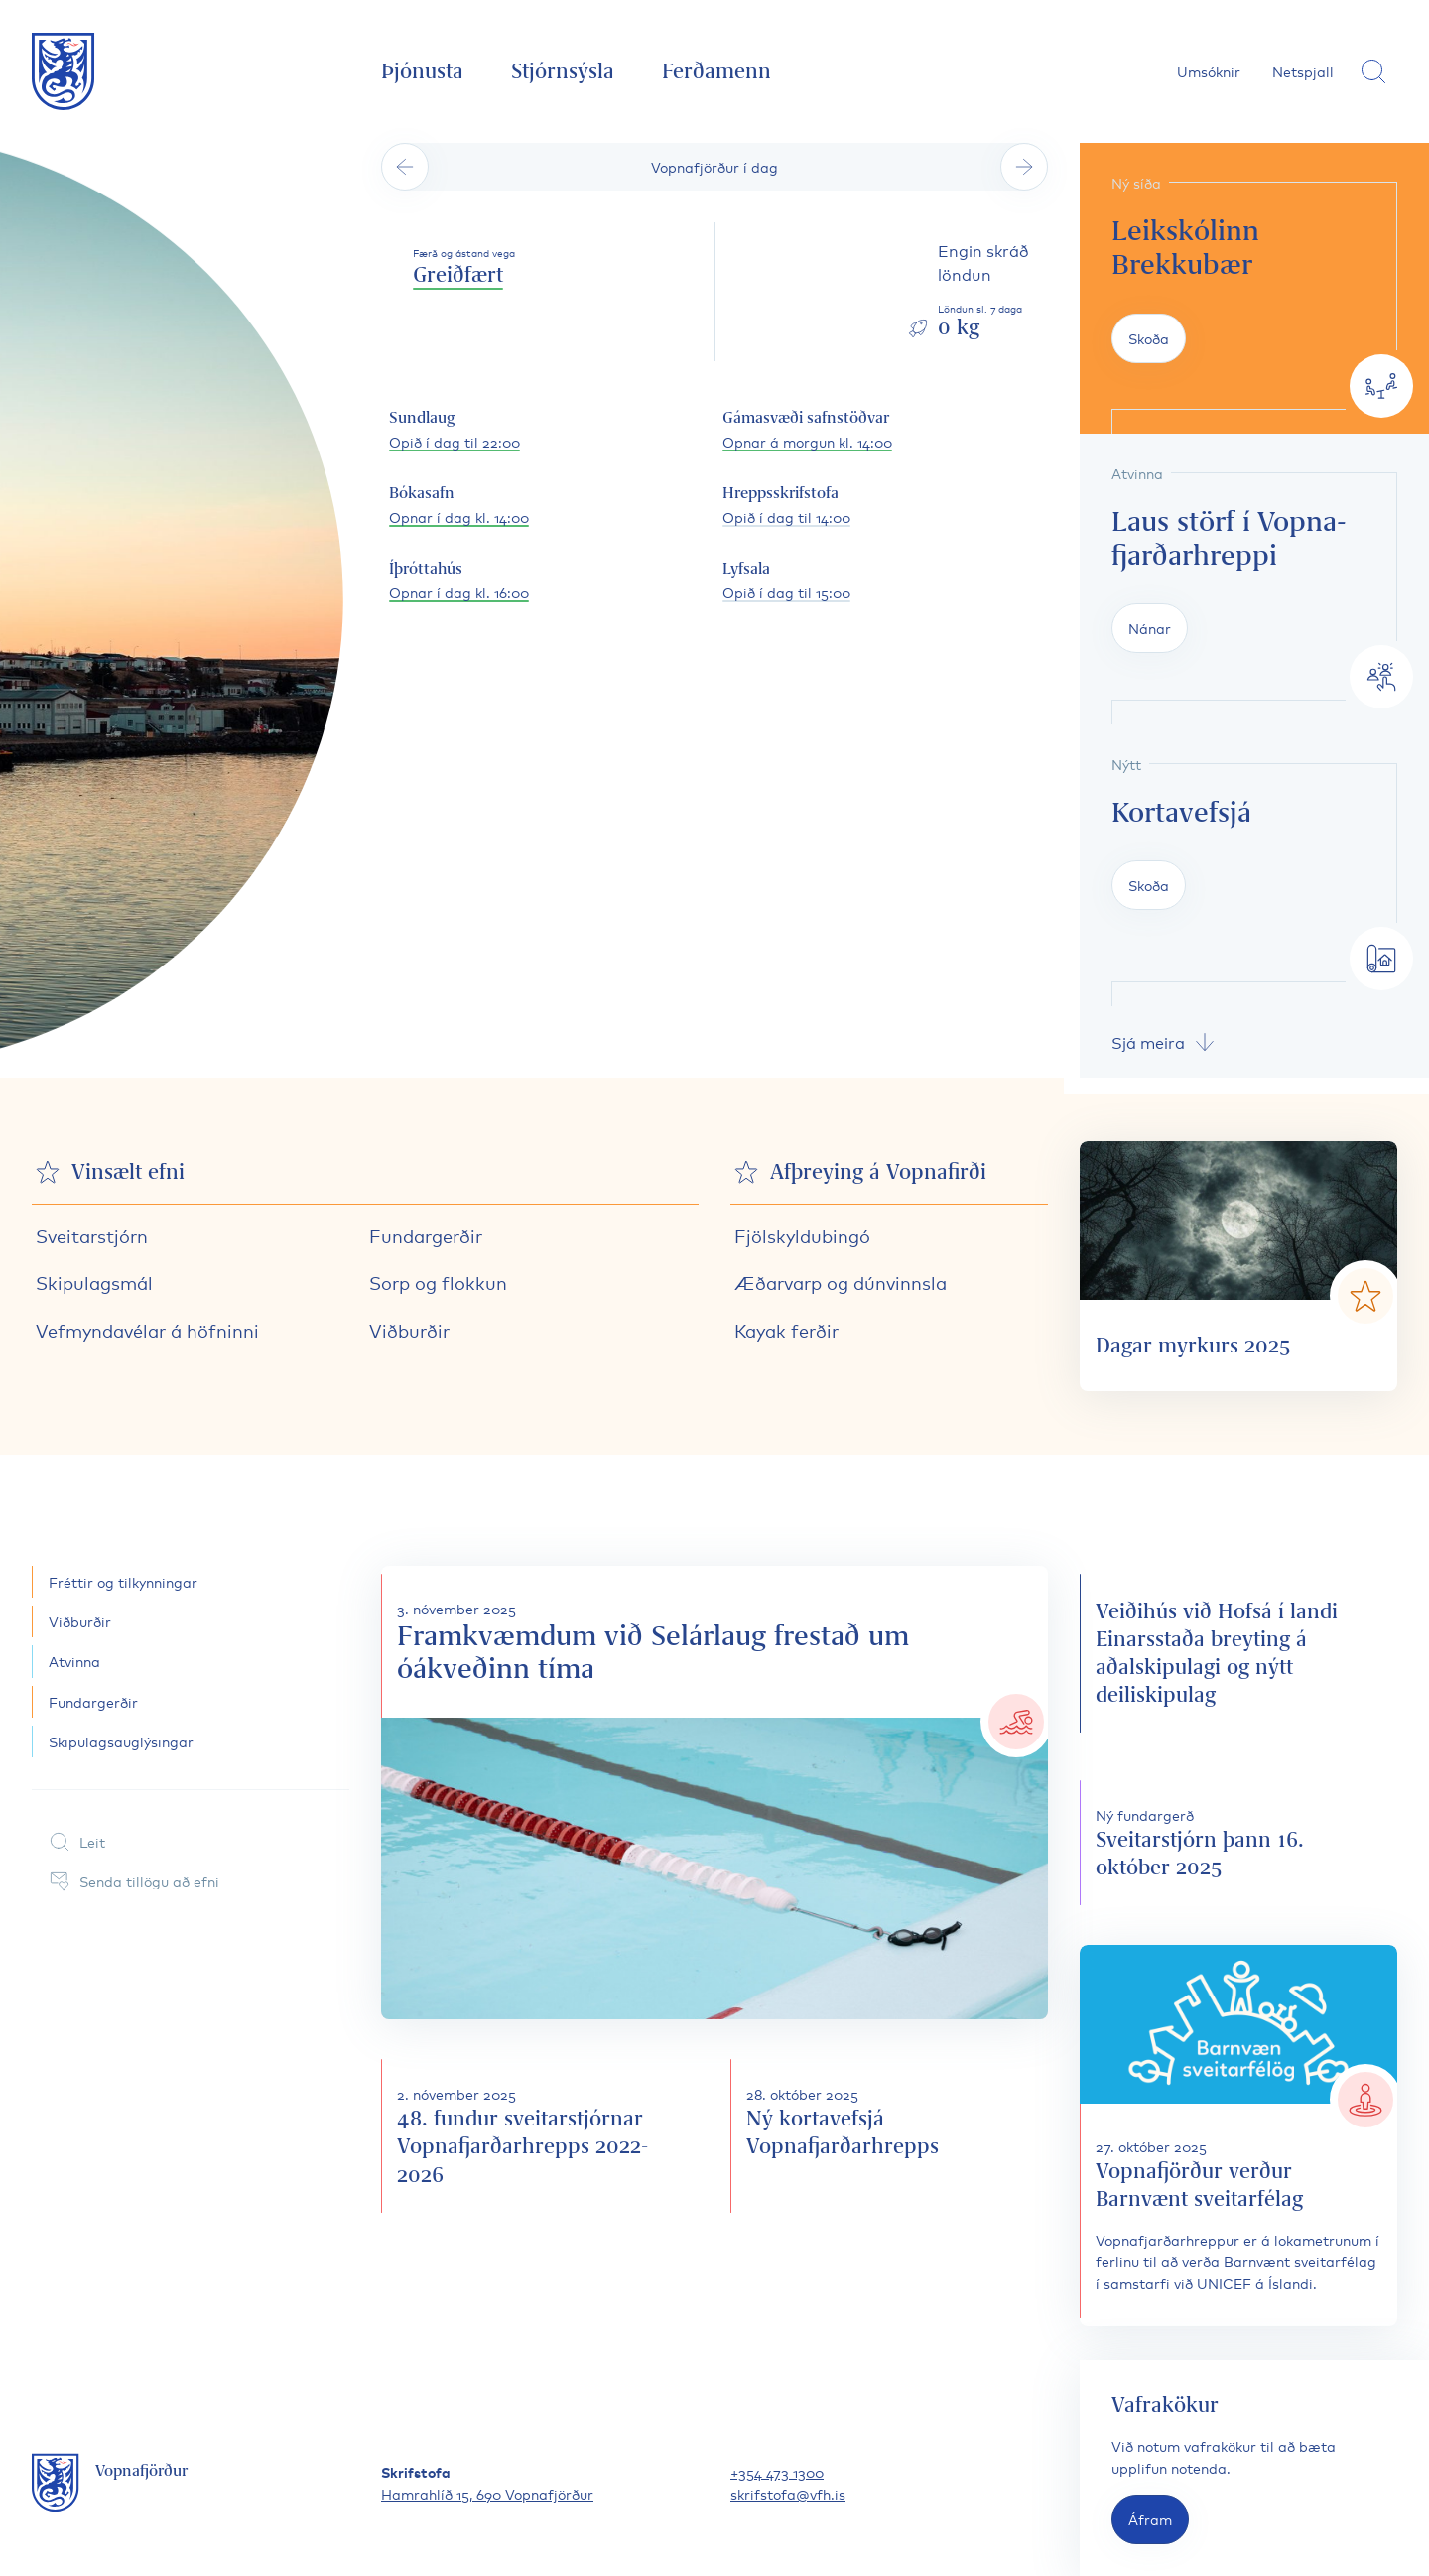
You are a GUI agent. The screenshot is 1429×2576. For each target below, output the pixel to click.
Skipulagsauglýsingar (121, 1741)
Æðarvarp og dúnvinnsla (840, 1282)
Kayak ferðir (786, 1330)
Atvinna (74, 1660)
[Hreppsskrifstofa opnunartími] (786, 506)
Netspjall (1303, 71)
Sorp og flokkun (438, 1282)
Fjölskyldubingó (802, 1235)
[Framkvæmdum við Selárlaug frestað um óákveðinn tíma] (714, 1793)
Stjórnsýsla (562, 71)
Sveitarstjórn (92, 1235)
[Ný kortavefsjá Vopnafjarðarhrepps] (889, 2135)
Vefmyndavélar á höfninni (147, 1330)
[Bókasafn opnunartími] (459, 506)
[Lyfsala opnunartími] (786, 581)
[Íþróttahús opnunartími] (459, 581)
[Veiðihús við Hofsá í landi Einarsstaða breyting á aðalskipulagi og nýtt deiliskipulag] (1238, 1653)
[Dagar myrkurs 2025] (1238, 1266)
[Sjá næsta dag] (1024, 167)
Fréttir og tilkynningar (123, 1581)
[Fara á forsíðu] (63, 71)
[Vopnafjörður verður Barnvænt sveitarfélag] (1238, 2135)
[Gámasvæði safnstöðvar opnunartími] (807, 430)
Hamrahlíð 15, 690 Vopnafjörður (487, 2493)
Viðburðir (409, 1330)
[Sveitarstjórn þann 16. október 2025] (1238, 1842)
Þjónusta (422, 71)
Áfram (1150, 2519)
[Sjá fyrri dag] (405, 167)
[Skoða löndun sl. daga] (977, 291)
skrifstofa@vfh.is (787, 2493)
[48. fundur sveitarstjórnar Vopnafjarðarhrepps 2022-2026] (540, 2135)
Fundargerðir (425, 1235)
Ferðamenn (716, 71)
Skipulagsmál (94, 1282)
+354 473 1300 (777, 2471)
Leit (76, 1842)
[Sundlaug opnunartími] (454, 430)
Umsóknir (1208, 71)
